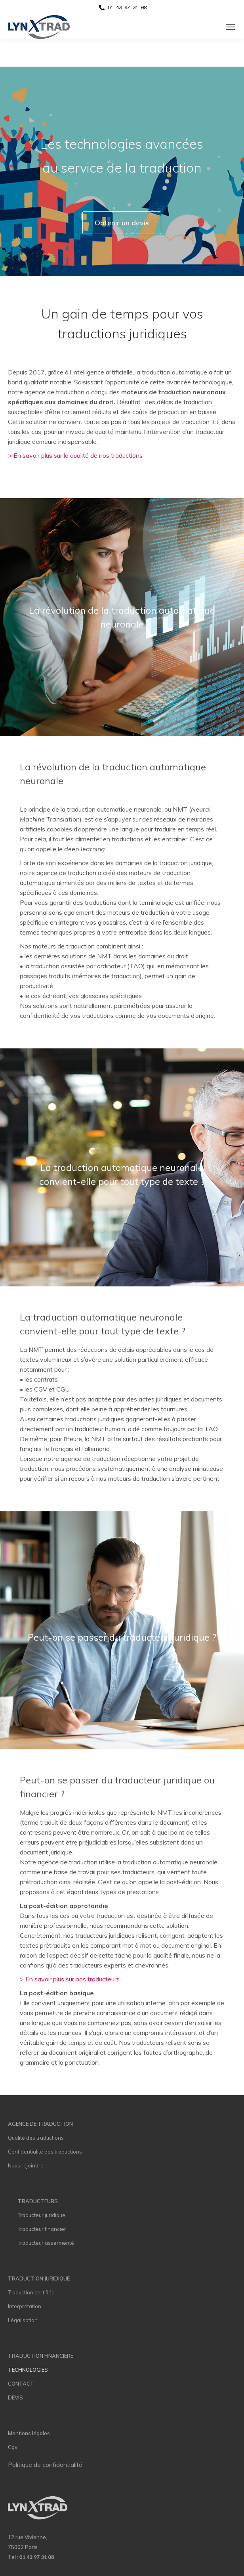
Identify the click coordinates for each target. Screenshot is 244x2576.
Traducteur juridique (41, 2215)
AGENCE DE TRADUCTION (40, 2124)
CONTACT (21, 2383)
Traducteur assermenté (46, 2243)
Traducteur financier (42, 2229)
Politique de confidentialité (45, 2465)
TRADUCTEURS (38, 2201)
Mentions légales (29, 2433)
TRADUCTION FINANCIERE (40, 2356)
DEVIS (15, 2397)
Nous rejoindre (26, 2165)
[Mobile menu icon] (230, 27)
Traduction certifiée (31, 2292)
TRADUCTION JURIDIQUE (39, 2278)
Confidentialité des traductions (45, 2151)
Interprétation (24, 2306)
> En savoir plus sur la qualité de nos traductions (75, 455)
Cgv (12, 2447)
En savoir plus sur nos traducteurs (72, 1979)
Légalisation (23, 2320)
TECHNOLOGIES (28, 2370)
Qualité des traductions (36, 2138)
